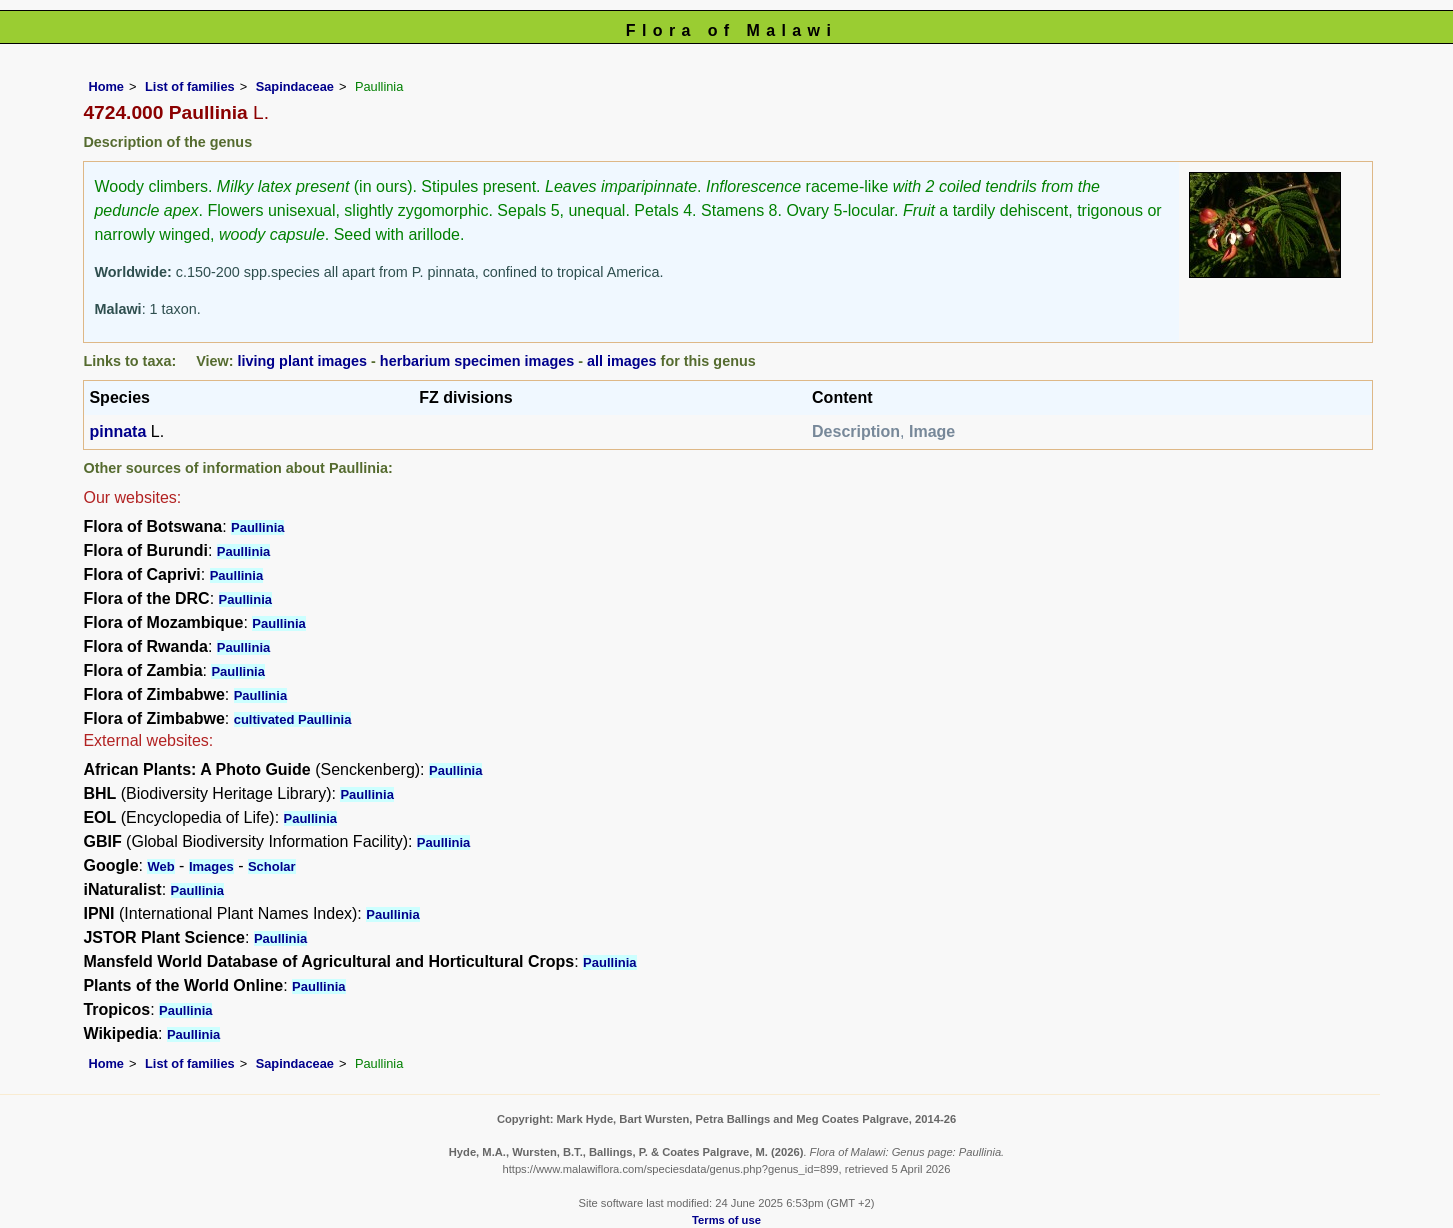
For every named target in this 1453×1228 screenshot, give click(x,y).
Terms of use (726, 1220)
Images (211, 866)
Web (160, 866)
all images (622, 361)
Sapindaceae (295, 86)
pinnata (117, 431)
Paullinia (257, 527)
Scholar (272, 866)
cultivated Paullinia (293, 719)
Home (106, 86)
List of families (190, 86)
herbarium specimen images (477, 361)
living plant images (303, 361)
